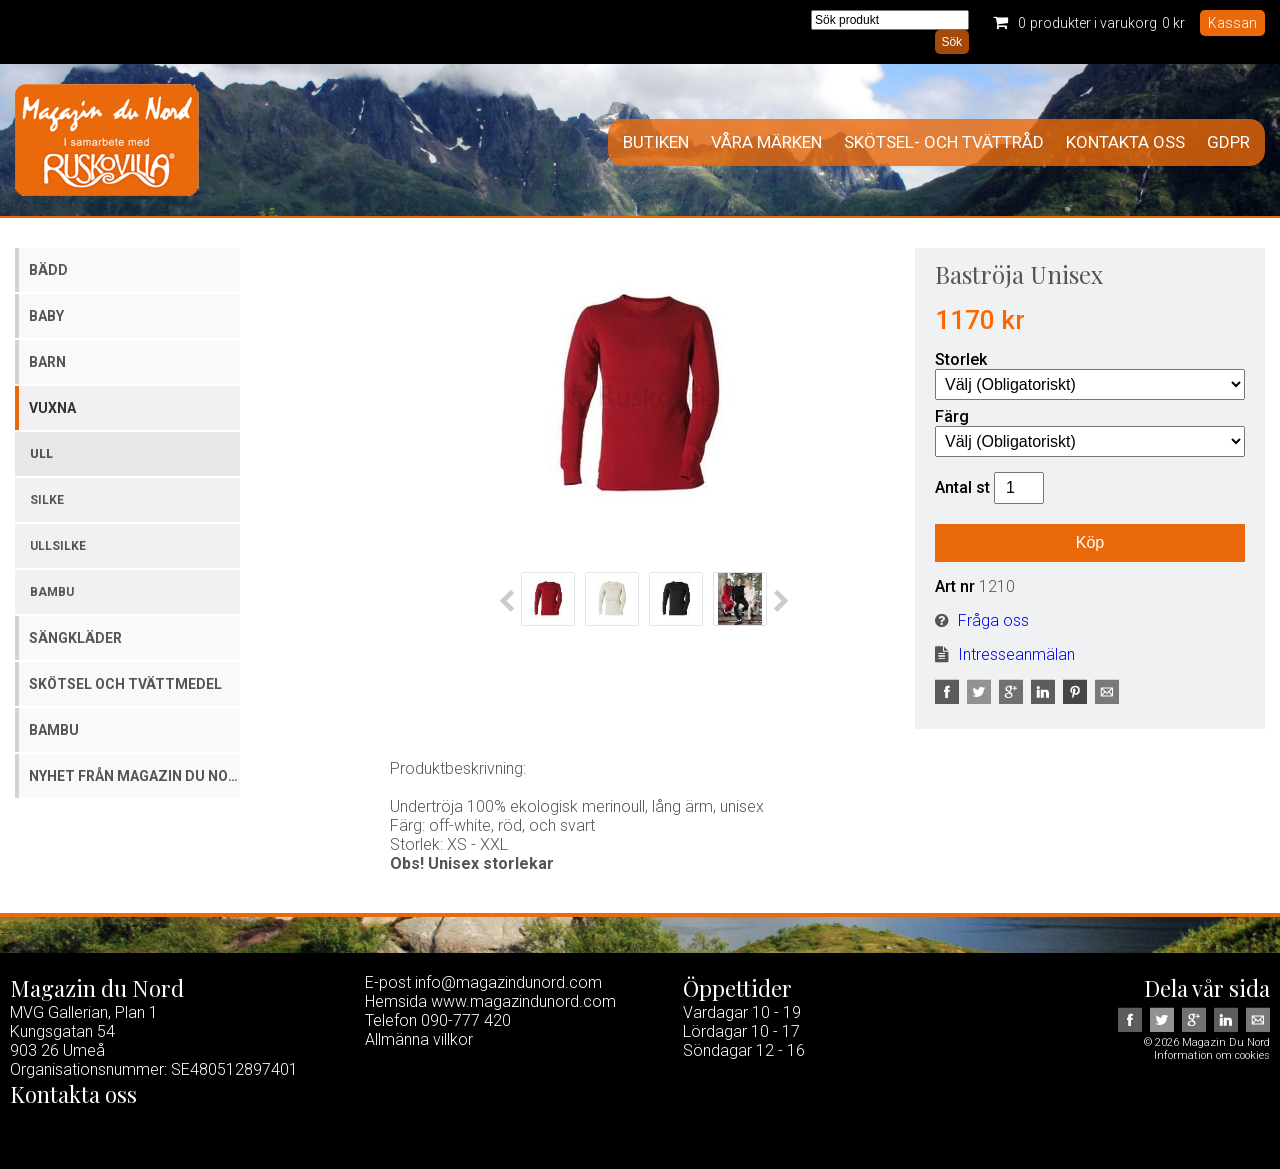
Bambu (52, 592)
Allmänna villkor (419, 1039)
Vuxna (52, 408)
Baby (46, 316)
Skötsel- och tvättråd (944, 142)
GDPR (1228, 142)
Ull (41, 454)
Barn (47, 362)
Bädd (48, 270)
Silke (47, 500)
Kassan (1232, 23)
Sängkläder (75, 638)
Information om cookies (1212, 1055)
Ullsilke (58, 546)
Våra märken (766, 142)
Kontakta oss (1125, 142)
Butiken (656, 142)
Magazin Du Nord (107, 140)
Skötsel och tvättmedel (125, 684)
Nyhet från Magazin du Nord (134, 776)
